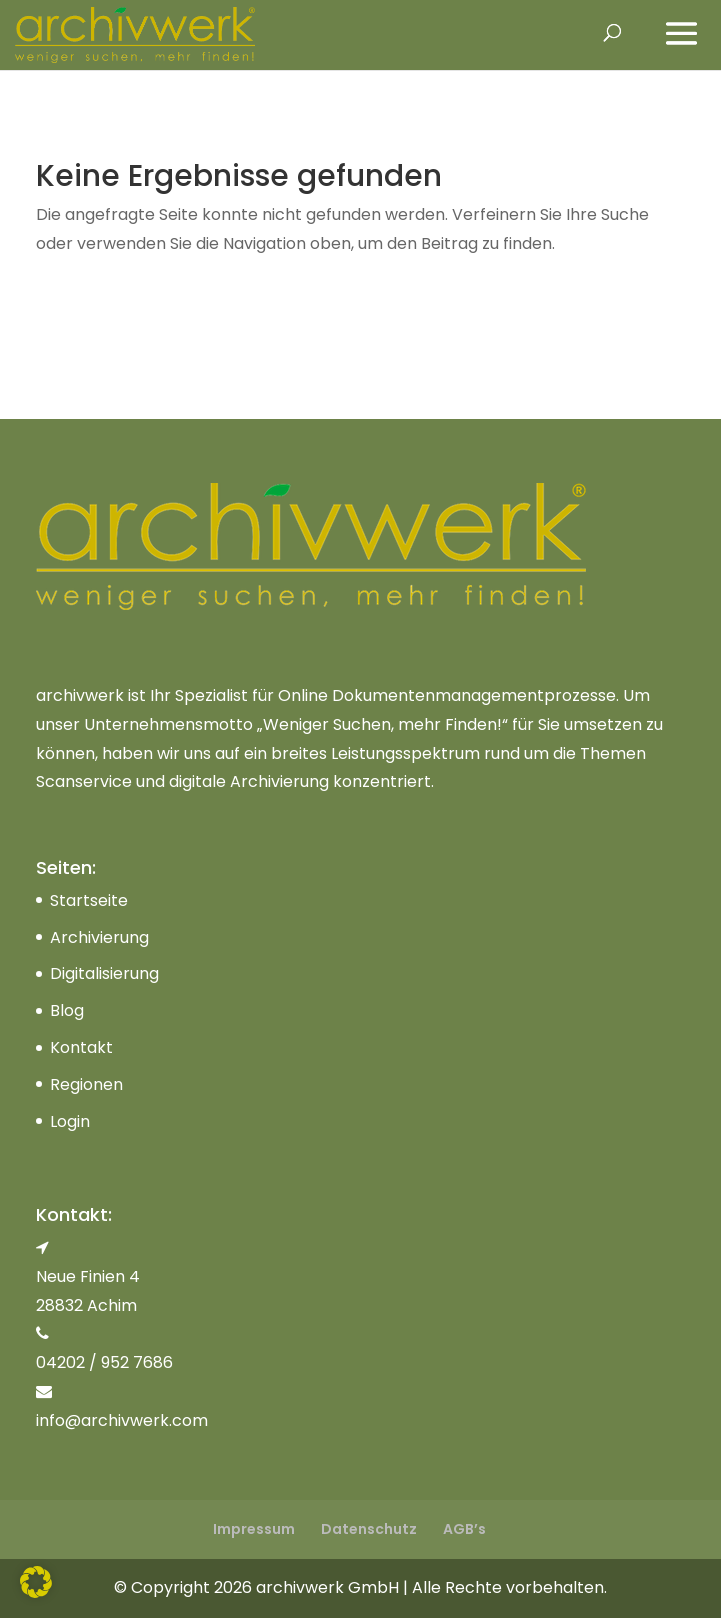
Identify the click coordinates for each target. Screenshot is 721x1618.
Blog (67, 1010)
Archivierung (99, 937)
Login (70, 1121)
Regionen (86, 1084)
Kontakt (81, 1047)
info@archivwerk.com (122, 1420)
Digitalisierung (104, 973)
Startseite (89, 900)
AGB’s (464, 1529)
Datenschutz (369, 1529)
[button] (36, 1582)
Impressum (254, 1529)
